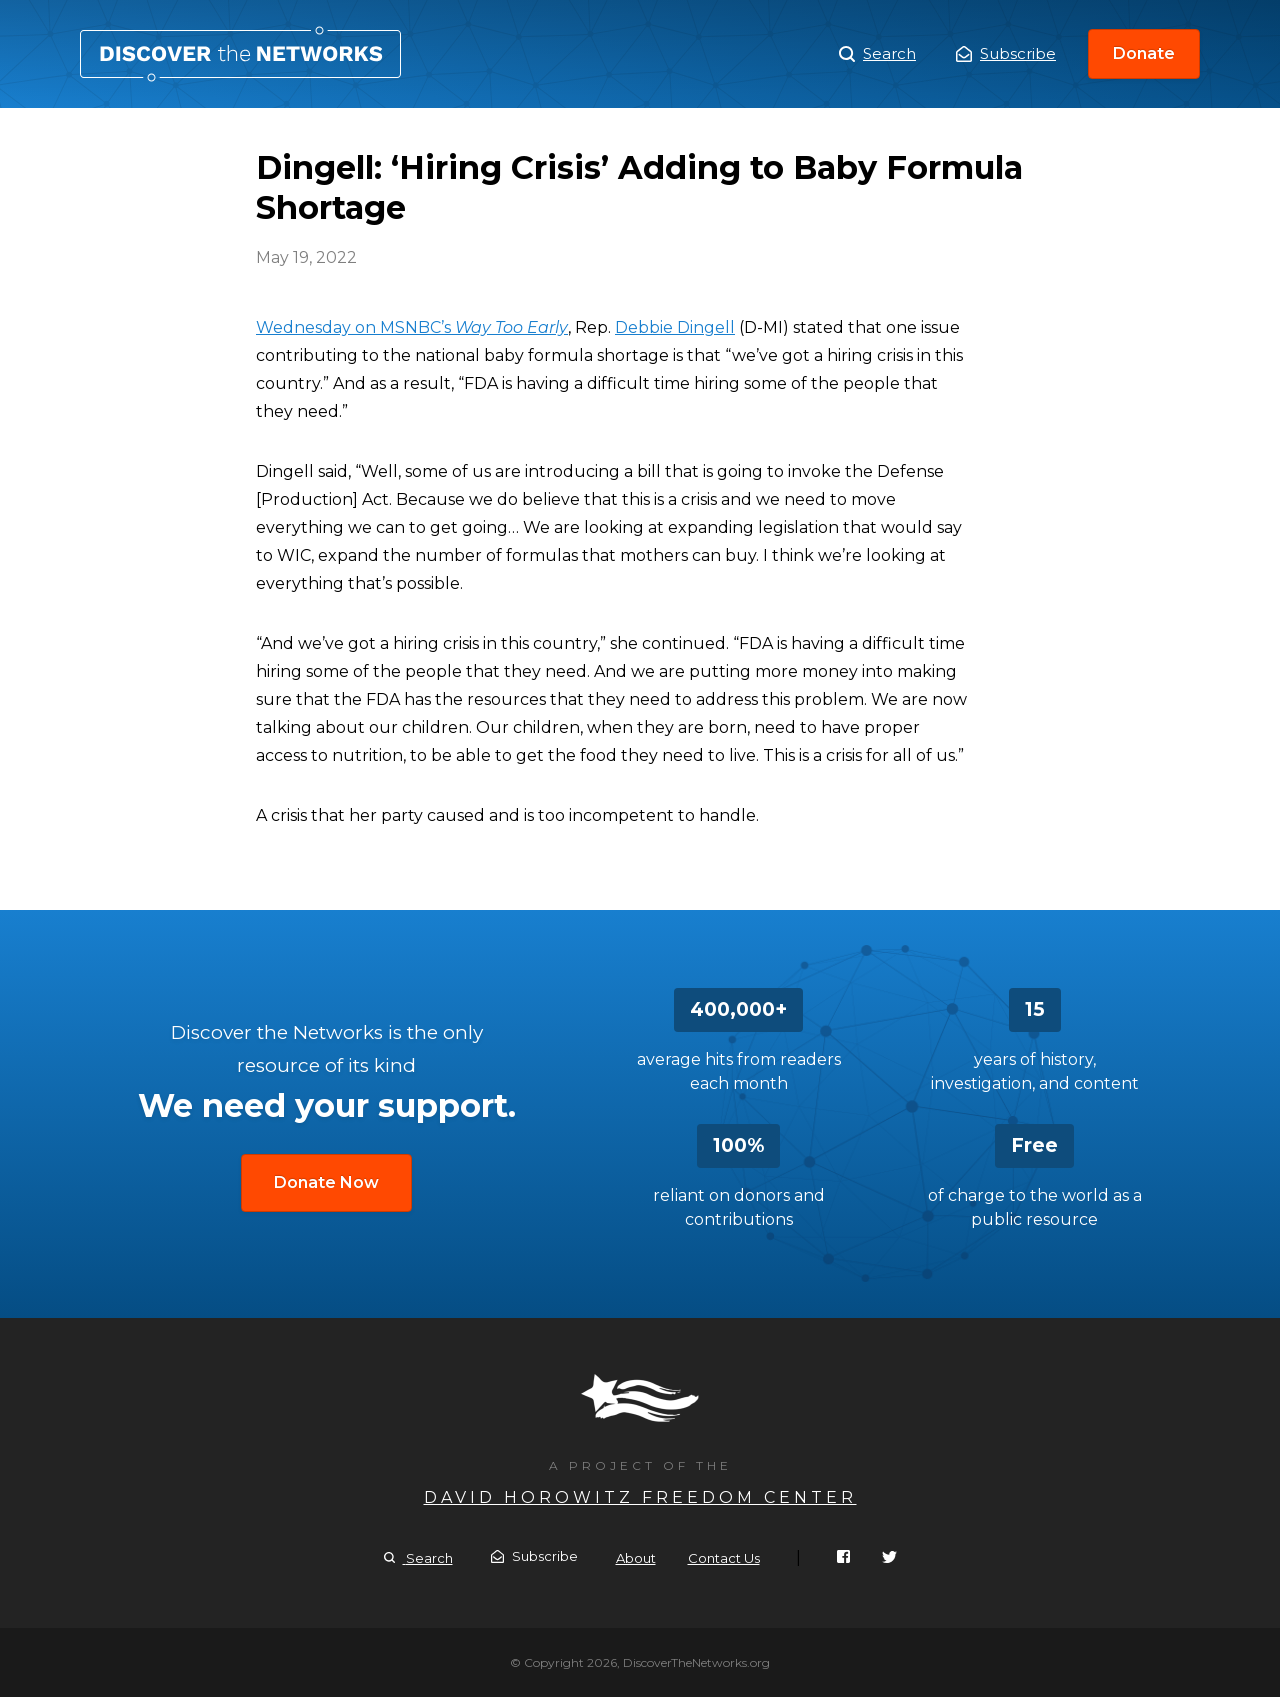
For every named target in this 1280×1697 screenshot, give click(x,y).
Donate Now (326, 1182)
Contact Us (724, 1558)
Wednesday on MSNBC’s (412, 327)
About (636, 1558)
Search (877, 54)
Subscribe (1006, 53)
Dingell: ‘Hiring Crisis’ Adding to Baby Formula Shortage (240, 54)
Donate (1144, 53)
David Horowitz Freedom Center (640, 1497)
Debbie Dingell (675, 327)
